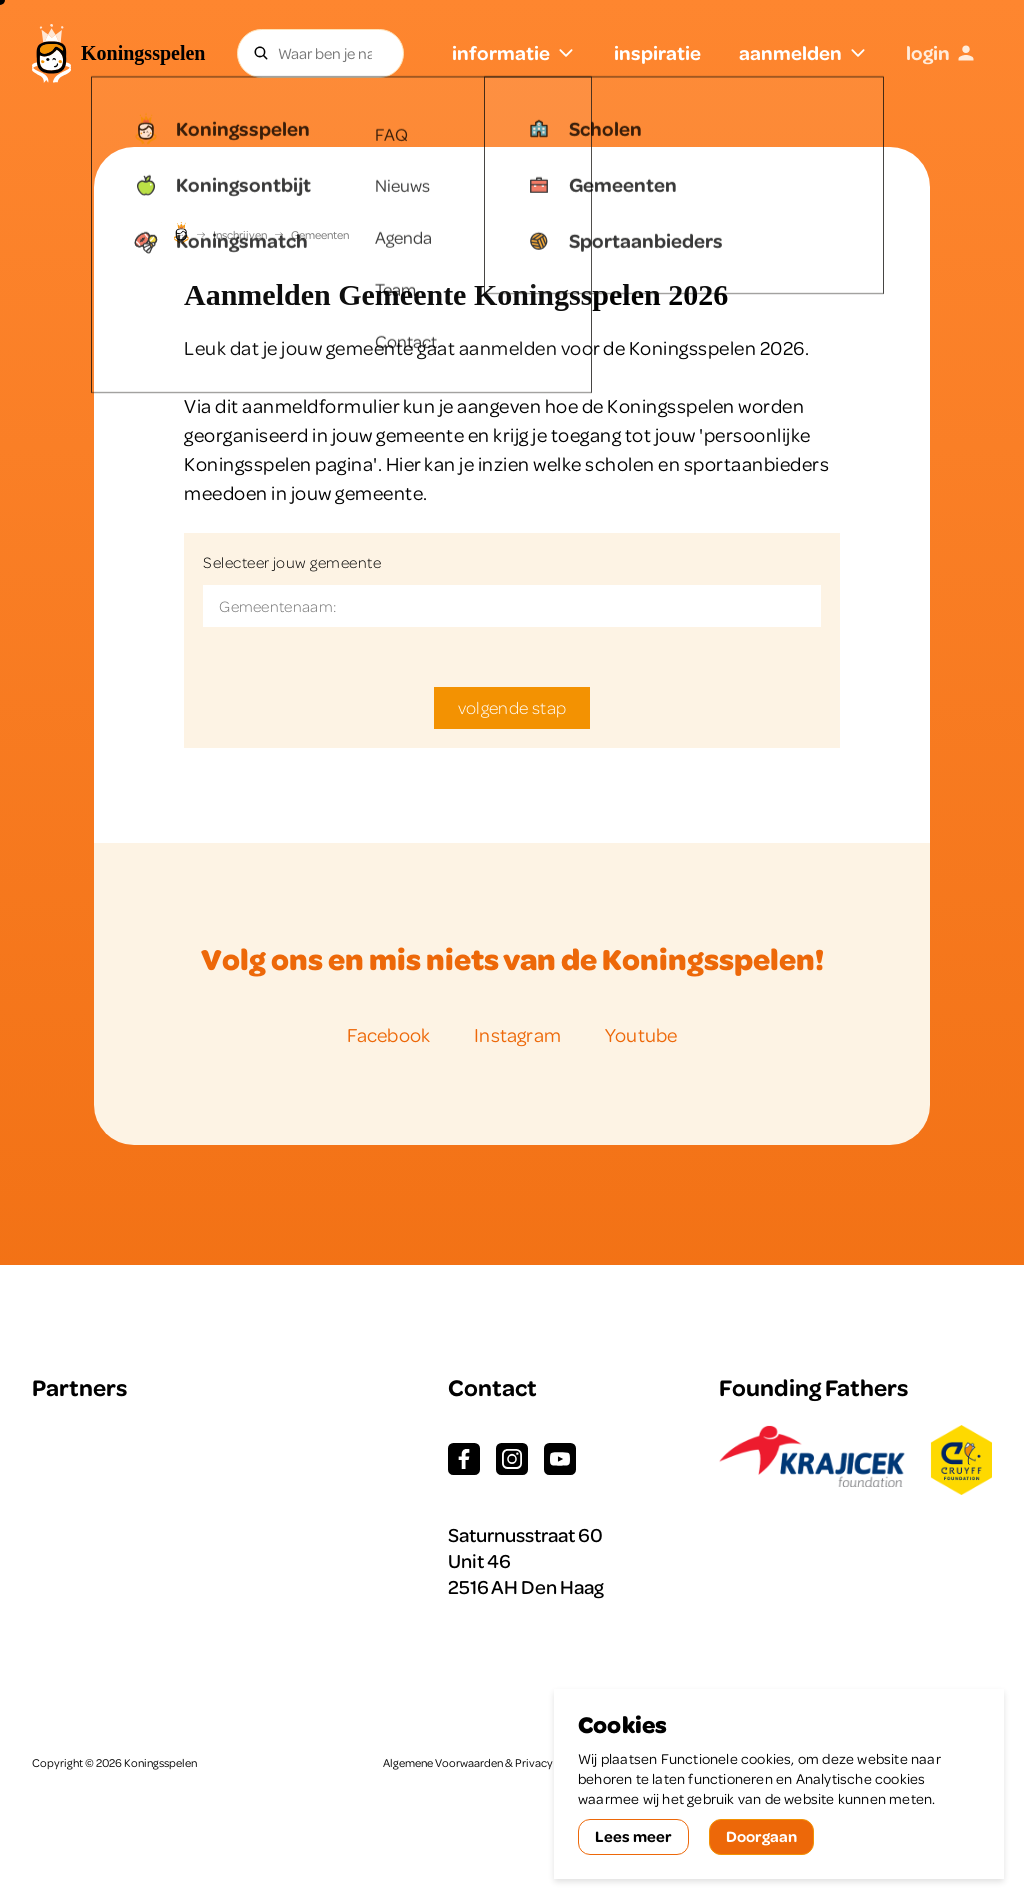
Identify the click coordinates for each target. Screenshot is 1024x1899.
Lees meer (633, 1836)
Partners (79, 1387)
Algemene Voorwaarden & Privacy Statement (495, 1763)
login (941, 52)
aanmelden (803, 52)
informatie (514, 52)
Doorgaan (761, 1836)
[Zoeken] (261, 53)
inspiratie (657, 52)
